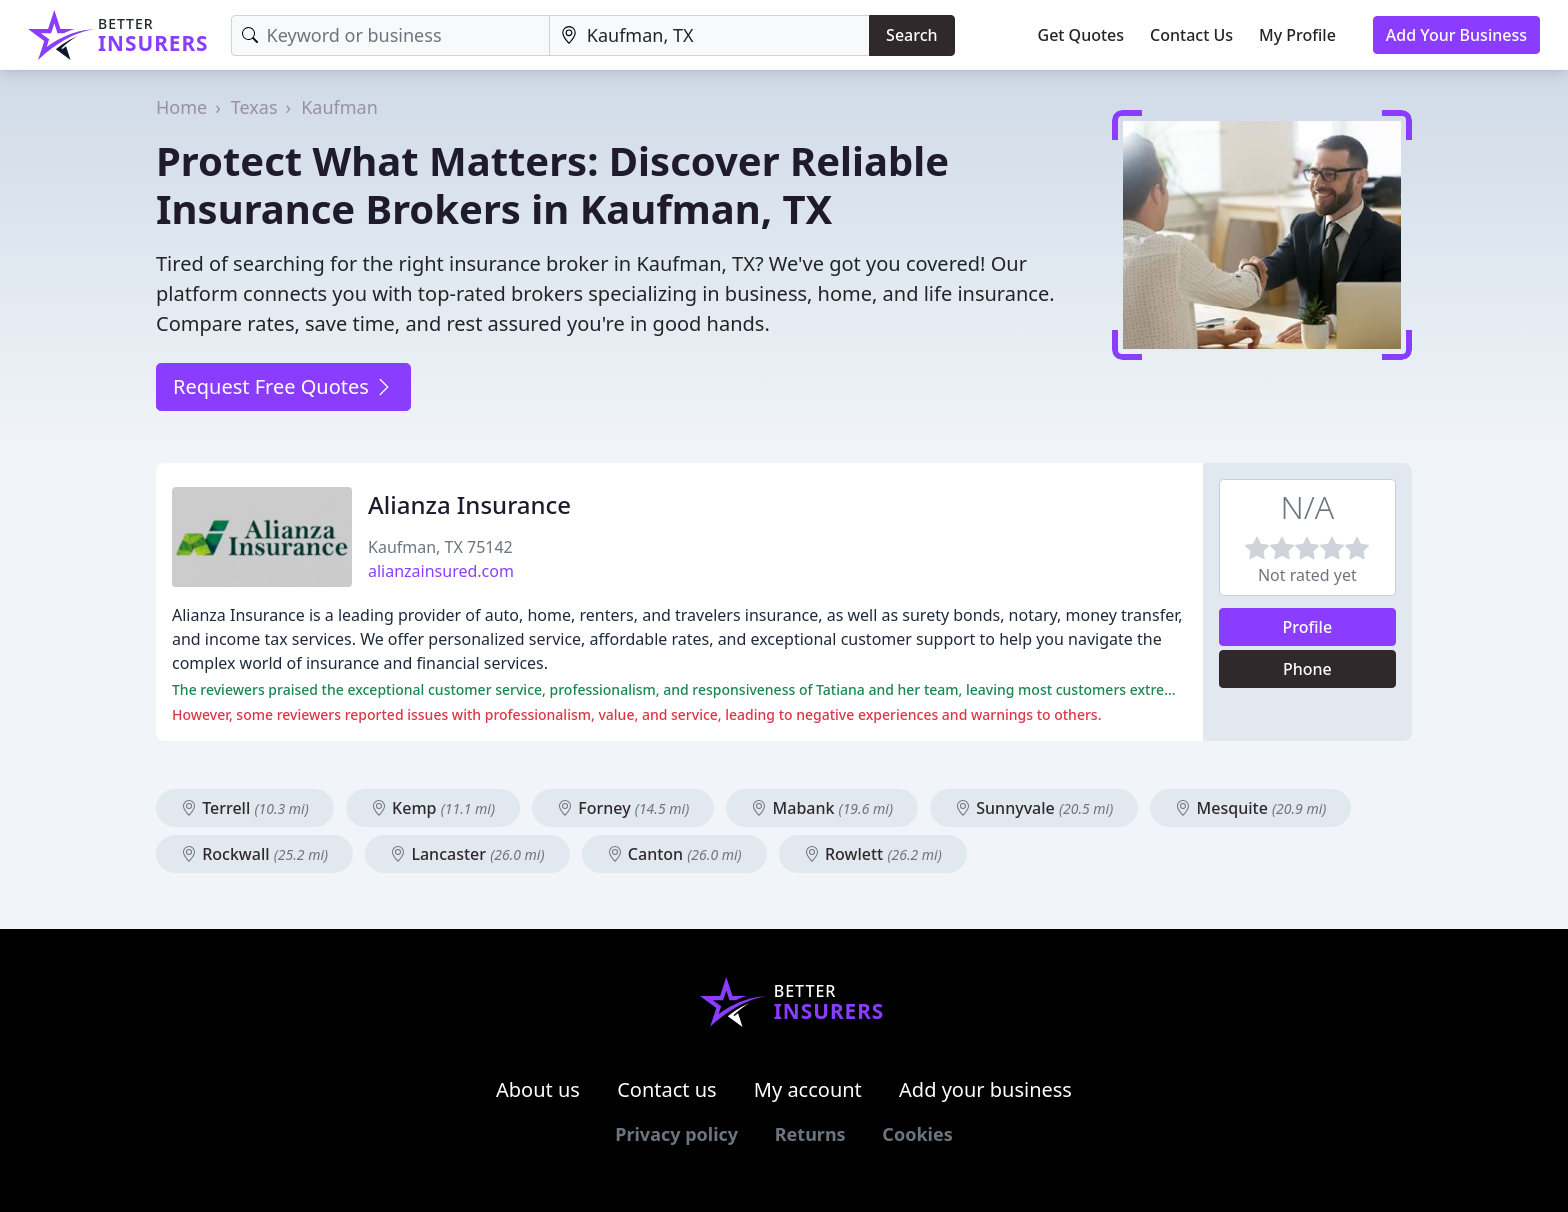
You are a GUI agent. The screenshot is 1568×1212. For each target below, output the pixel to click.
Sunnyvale (1034, 808)
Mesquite (1250, 808)
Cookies (917, 1134)
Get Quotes (1081, 35)
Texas (254, 107)
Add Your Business (1456, 35)
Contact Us (1191, 35)
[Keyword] (390, 35)
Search (911, 35)
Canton (674, 854)
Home (181, 107)
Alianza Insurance (469, 504)
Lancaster (467, 854)
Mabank (822, 808)
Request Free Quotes (283, 386)
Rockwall (254, 854)
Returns (810, 1134)
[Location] (709, 35)
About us (538, 1089)
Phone (1307, 669)
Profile (1308, 627)
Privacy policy (676, 1134)
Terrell (245, 808)
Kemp (433, 808)
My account (808, 1089)
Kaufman (339, 107)
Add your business (985, 1089)
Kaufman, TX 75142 (440, 547)
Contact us (667, 1089)
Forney (623, 808)
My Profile (1297, 35)
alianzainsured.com (441, 571)
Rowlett (873, 854)
